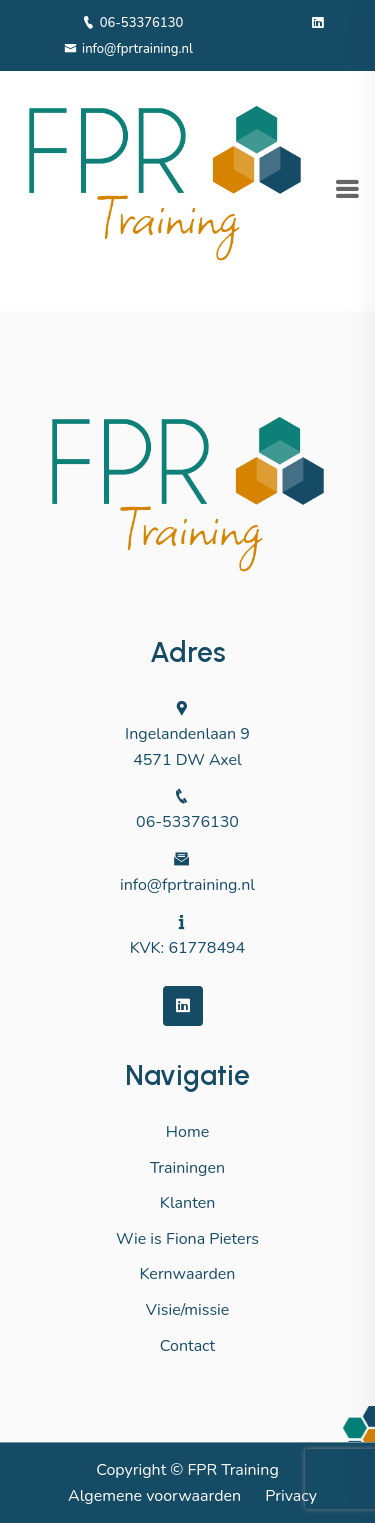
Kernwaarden (188, 1274)
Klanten (188, 1203)
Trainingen (187, 1168)
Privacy (291, 1496)
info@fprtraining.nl (128, 49)
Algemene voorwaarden (154, 1496)
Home (187, 1132)
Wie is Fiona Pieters (187, 1239)
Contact (187, 1346)
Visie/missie (188, 1310)
